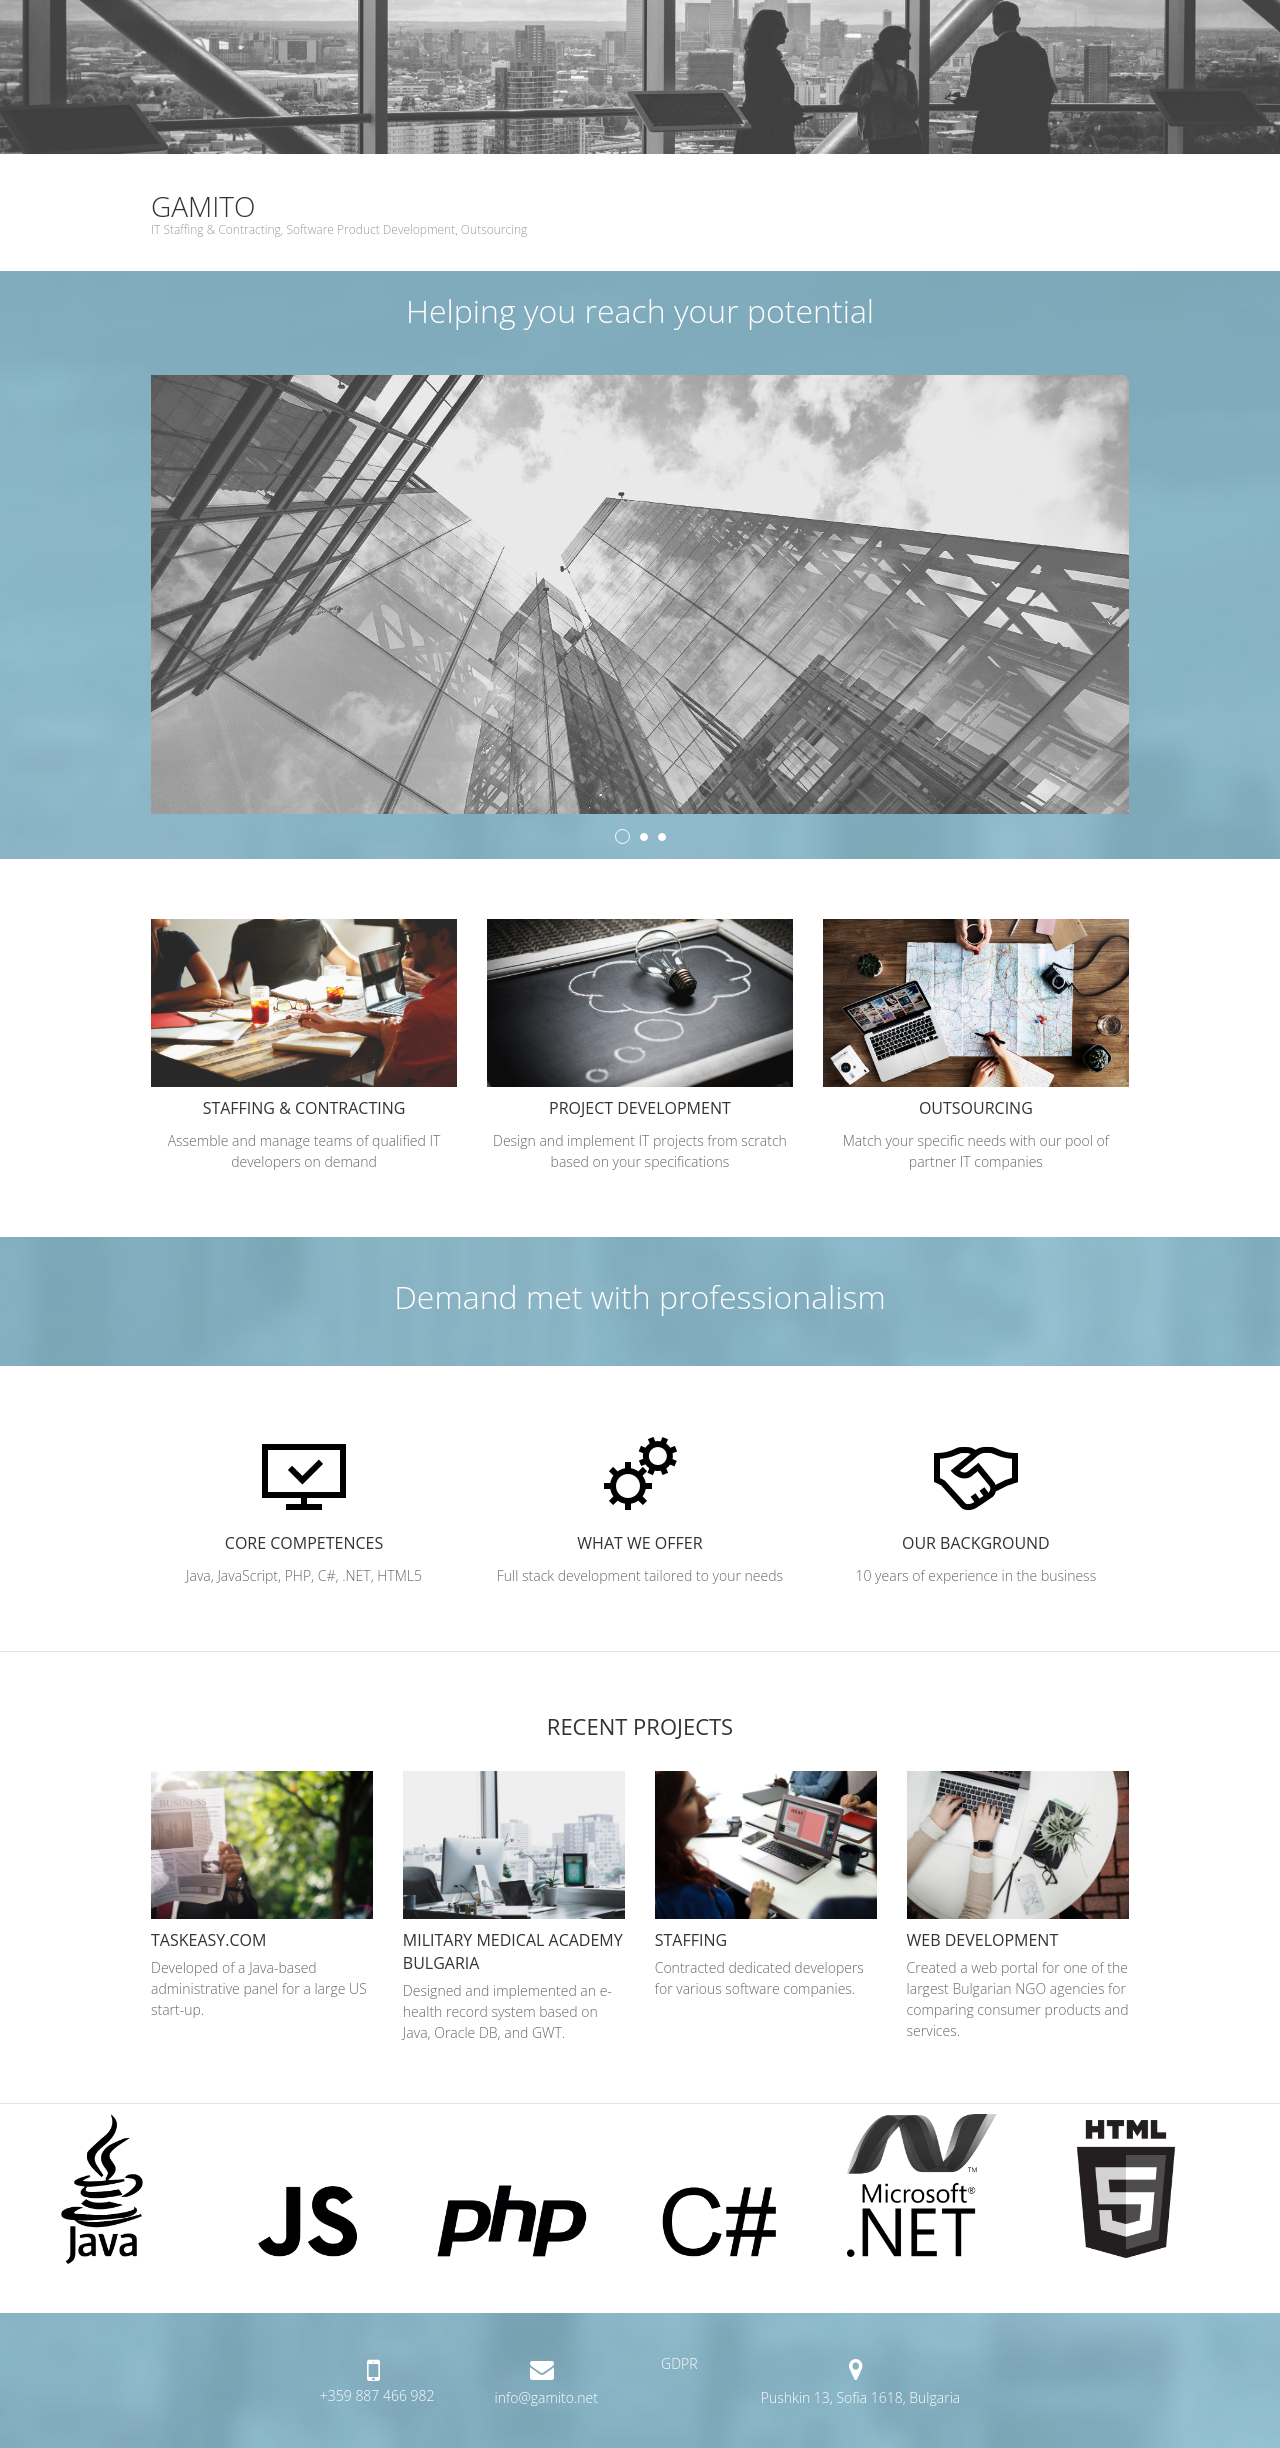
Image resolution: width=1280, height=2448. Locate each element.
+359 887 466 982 (377, 2395)
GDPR (679, 2363)
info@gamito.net (546, 2397)
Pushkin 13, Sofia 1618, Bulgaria (861, 2397)
